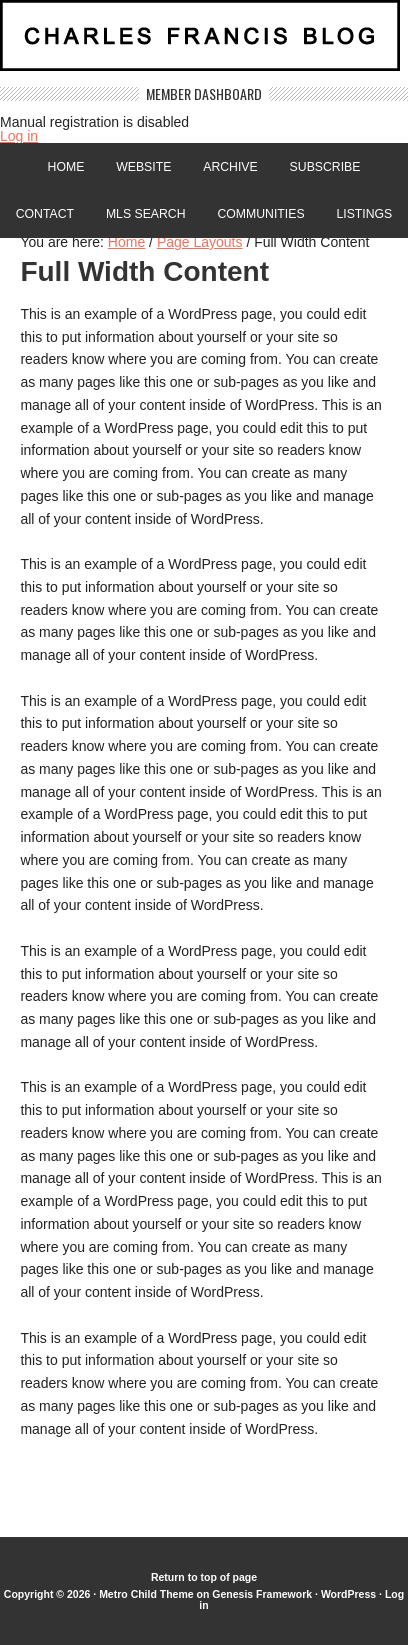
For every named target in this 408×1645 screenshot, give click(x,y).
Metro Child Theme (146, 1594)
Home (66, 167)
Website (143, 167)
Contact (45, 214)
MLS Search (146, 214)
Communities (260, 214)
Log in (19, 136)
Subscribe (325, 167)
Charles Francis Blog (204, 43)
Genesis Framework (262, 1594)
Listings (364, 214)
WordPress (348, 1594)
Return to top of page (204, 1577)
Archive (230, 167)
